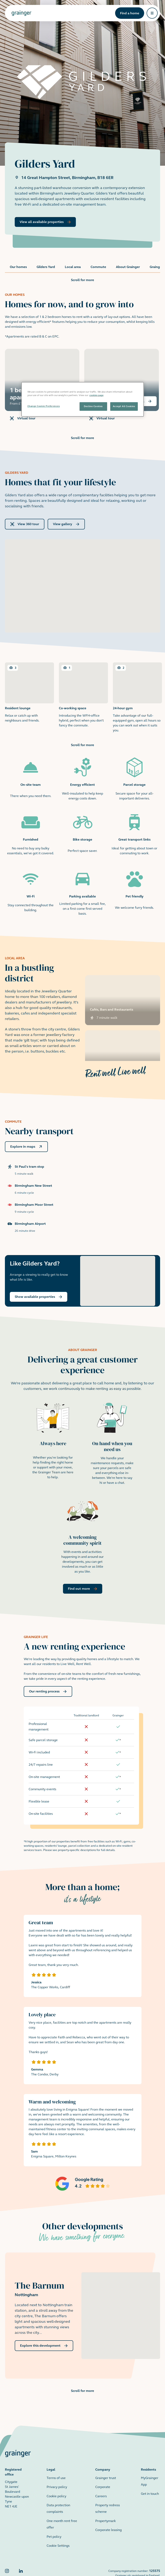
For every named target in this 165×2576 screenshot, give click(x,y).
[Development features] (82, 683)
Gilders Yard (46, 267)
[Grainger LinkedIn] (21, 2558)
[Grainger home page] (21, 13)
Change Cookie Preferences (43, 406)
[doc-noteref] (120, 1725)
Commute (98, 267)
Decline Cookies (93, 406)
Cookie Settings (58, 2531)
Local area (73, 267)
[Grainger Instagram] (7, 2558)
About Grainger (128, 267)
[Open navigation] (152, 13)
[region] (82, 399)
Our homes (18, 267)
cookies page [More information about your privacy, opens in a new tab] (96, 395)
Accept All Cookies (124, 406)
